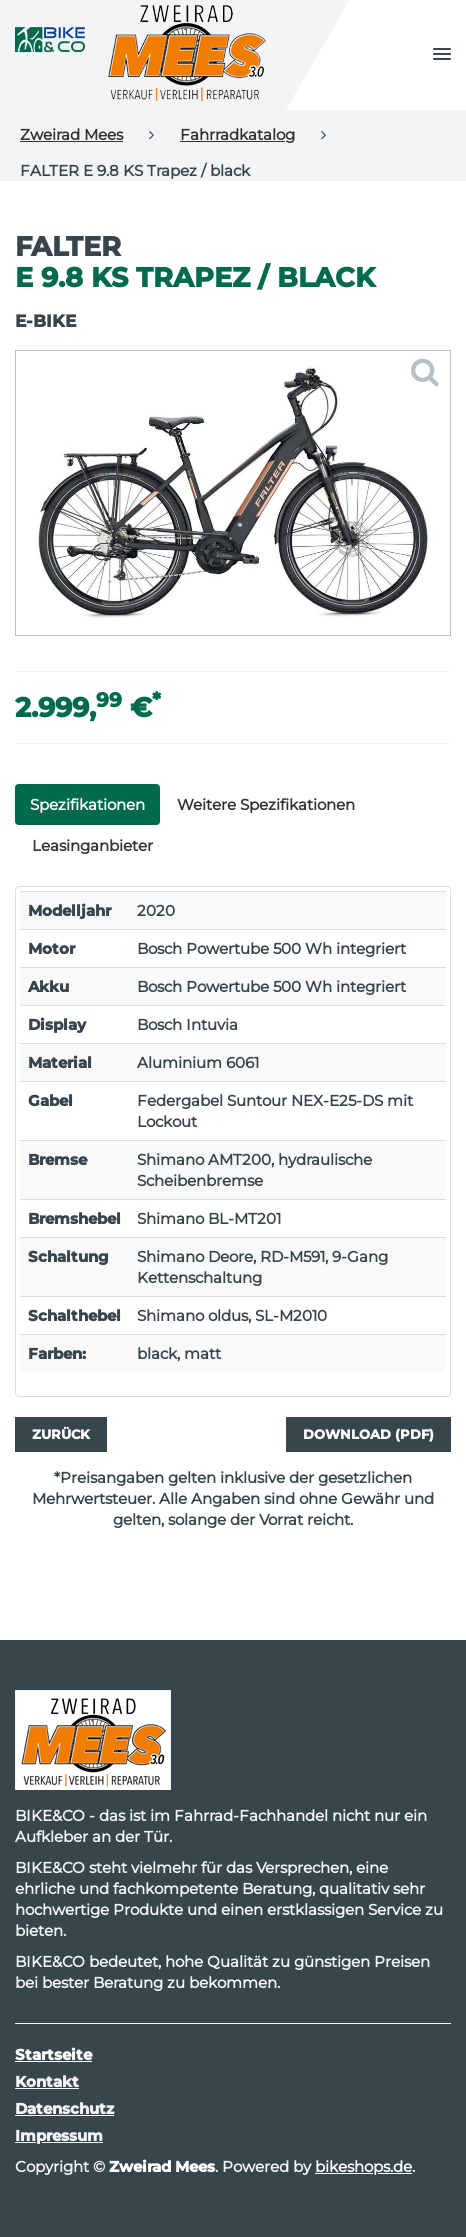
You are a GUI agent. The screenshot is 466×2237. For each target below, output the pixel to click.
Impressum (59, 2135)
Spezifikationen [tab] (87, 804)
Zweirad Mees (71, 134)
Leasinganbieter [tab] (92, 845)
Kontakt (47, 2081)
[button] (442, 55)
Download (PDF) (368, 1434)
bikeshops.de (363, 2166)
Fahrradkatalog (237, 134)
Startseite (53, 2054)
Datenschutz (64, 2108)
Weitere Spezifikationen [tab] (266, 804)
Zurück (61, 1434)
